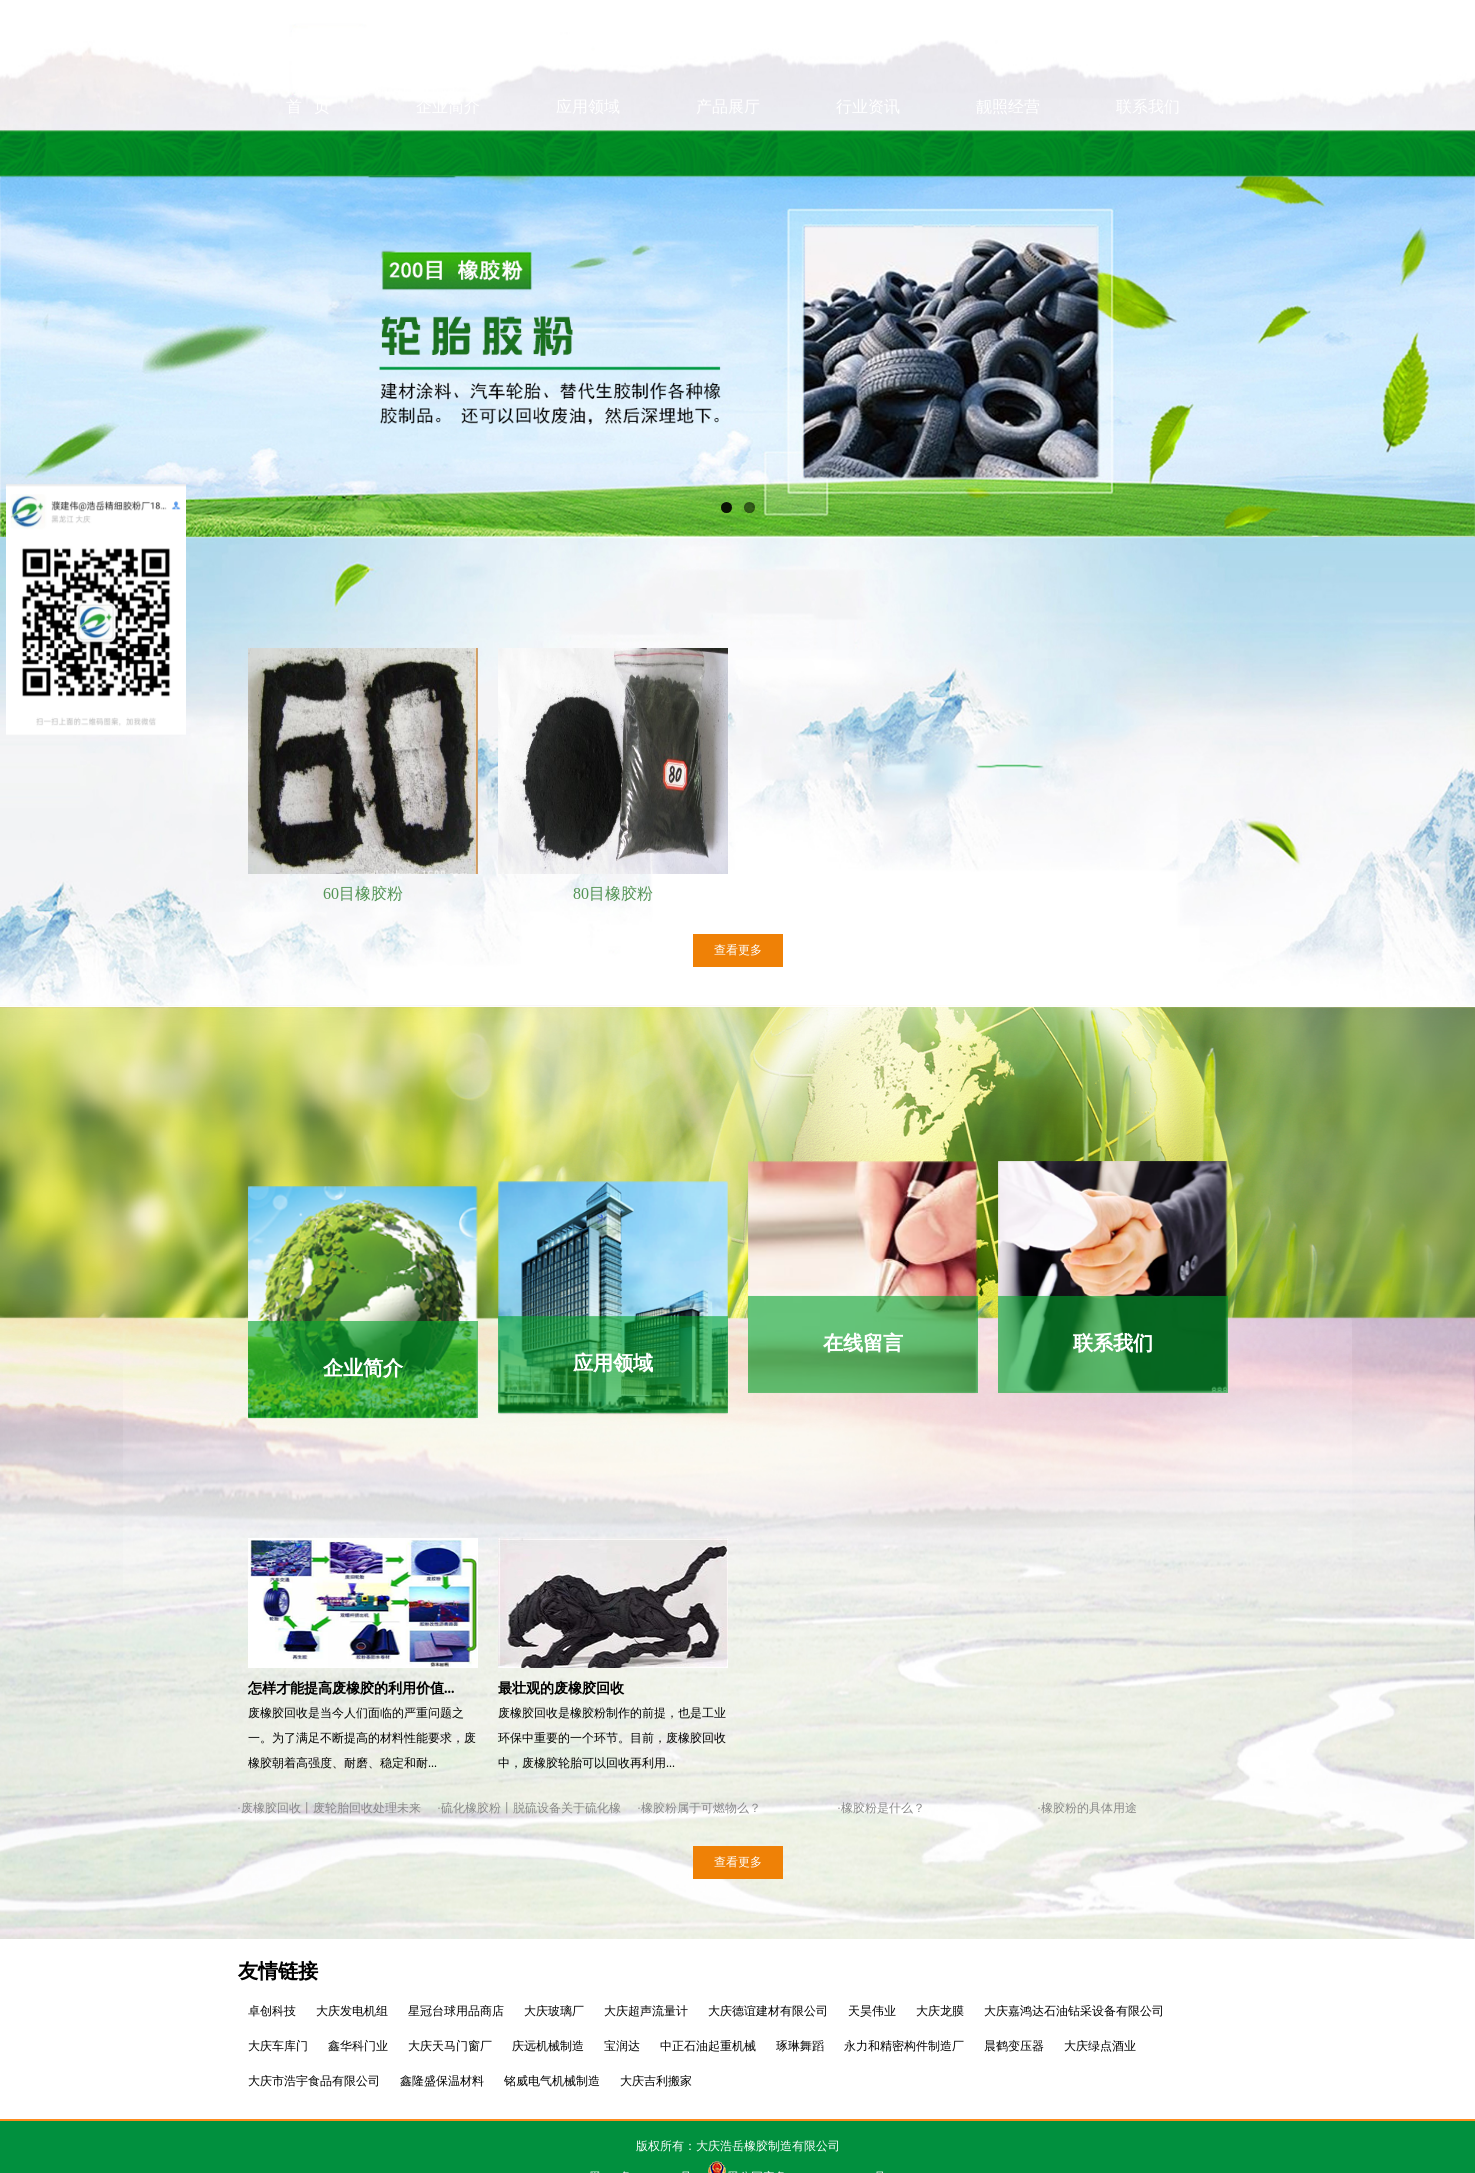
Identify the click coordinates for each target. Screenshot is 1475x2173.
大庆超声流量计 (646, 2011)
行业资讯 (868, 152)
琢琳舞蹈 (800, 2046)
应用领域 (588, 152)
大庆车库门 (278, 2046)
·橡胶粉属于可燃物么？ (699, 1808)
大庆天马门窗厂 (450, 2046)
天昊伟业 (872, 2011)
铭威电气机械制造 (552, 2081)
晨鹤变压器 (1014, 2046)
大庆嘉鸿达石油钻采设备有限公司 (1074, 2011)
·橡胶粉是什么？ (881, 1808)
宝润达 (622, 2046)
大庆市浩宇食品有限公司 (314, 2081)
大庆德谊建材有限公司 (768, 2011)
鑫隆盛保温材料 (442, 2081)
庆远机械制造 (548, 2046)
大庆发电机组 (352, 2011)
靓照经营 (1008, 152)
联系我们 (1148, 152)
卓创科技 (272, 2011)
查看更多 (738, 950)
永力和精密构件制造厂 (904, 2046)
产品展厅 (728, 152)
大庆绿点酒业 (1100, 2046)
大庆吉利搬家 (656, 2081)
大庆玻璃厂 (554, 2011)
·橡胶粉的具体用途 (1087, 1808)
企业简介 (448, 152)
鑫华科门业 (358, 2046)
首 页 (308, 152)
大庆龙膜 (940, 2011)
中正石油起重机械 (708, 2046)
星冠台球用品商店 (456, 2011)
